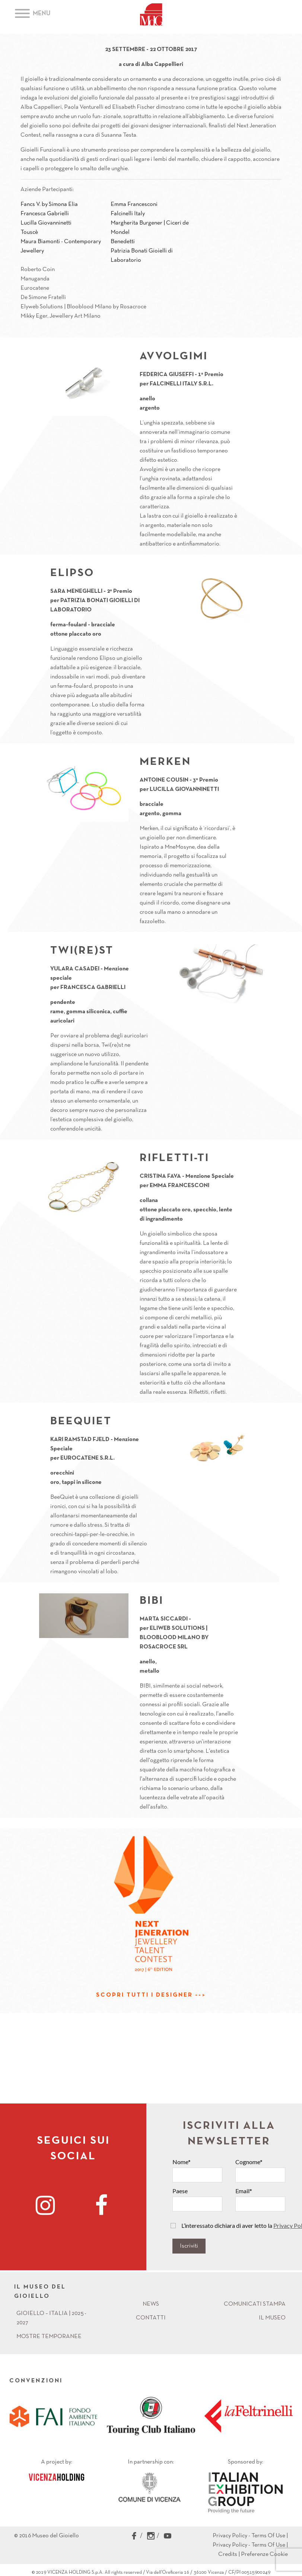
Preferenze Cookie (264, 2554)
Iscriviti (189, 2246)
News (151, 2304)
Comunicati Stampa (255, 2304)
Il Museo (272, 2318)
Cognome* (249, 2161)
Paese (180, 2190)
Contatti (151, 2318)
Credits (227, 2554)
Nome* (181, 2161)
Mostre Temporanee (49, 2336)
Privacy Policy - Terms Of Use (249, 2535)
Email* (243, 2190)
